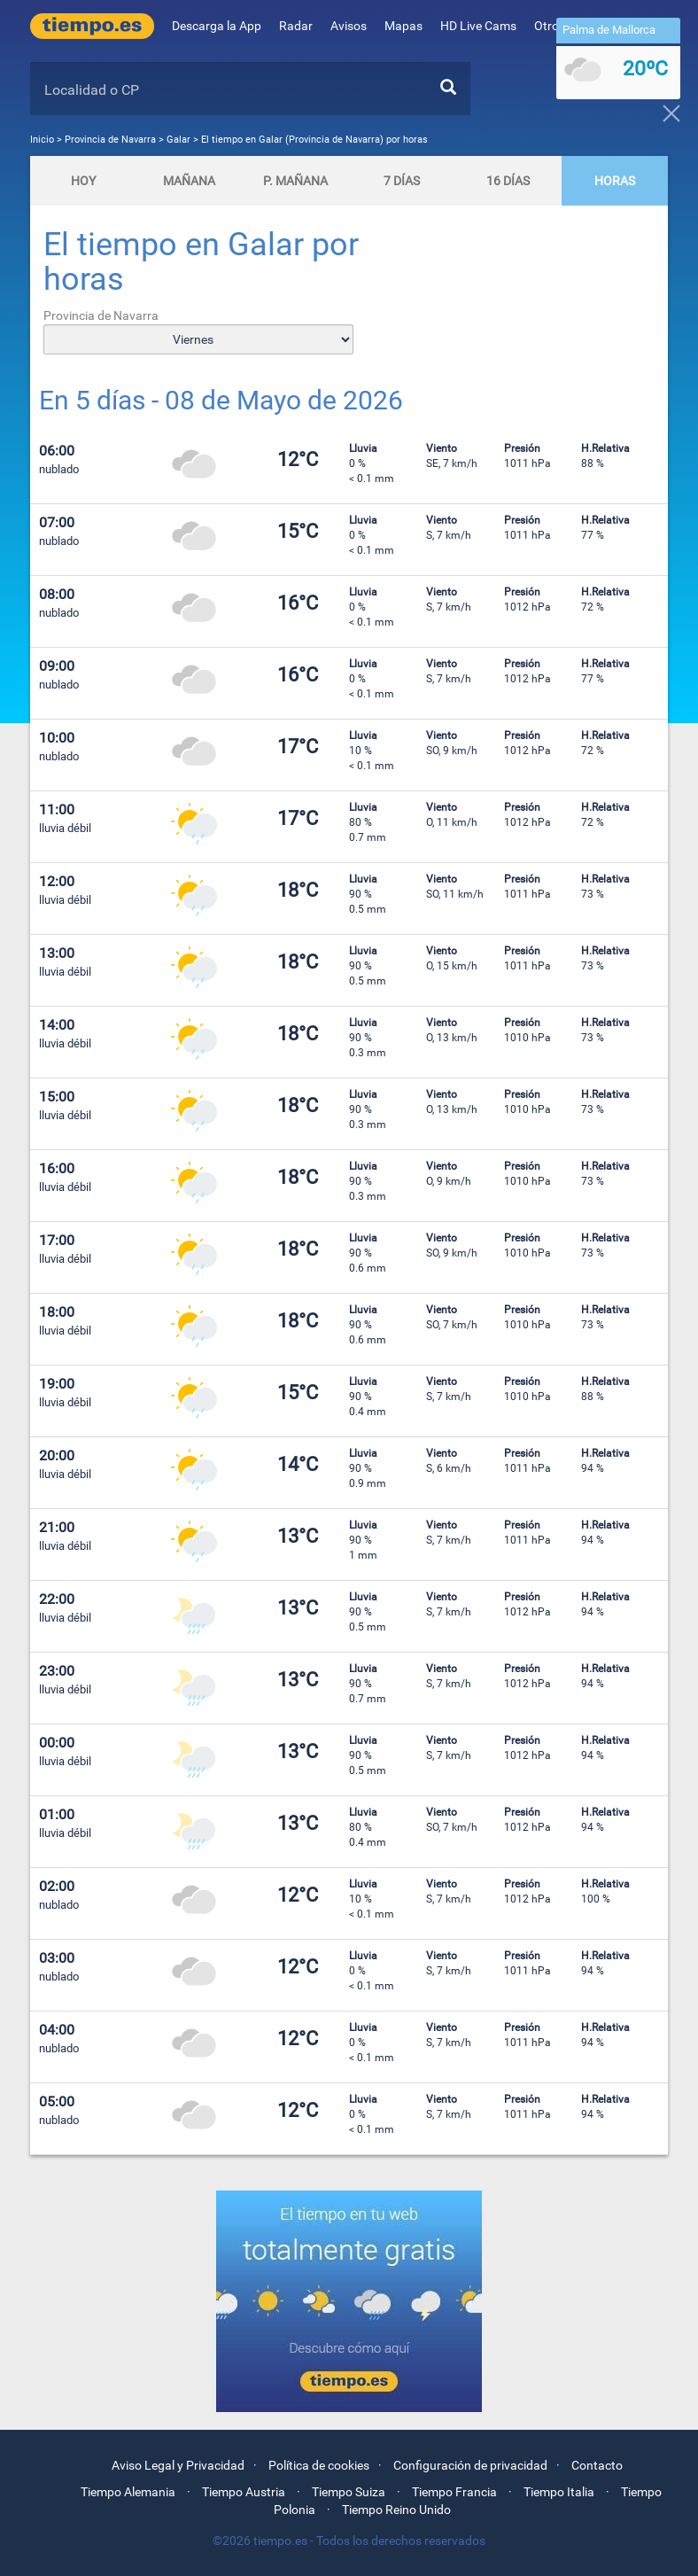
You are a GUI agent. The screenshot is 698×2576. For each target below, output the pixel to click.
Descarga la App (216, 26)
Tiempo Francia (454, 2492)
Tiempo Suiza (348, 2492)
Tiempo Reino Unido (396, 2509)
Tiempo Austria (243, 2492)
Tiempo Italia (559, 2492)
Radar (296, 26)
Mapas (403, 26)
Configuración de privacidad (470, 2465)
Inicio (42, 139)
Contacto (597, 2465)
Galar (178, 139)
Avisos (348, 26)
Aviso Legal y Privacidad (178, 2465)
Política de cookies (318, 2465)
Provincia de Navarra (112, 139)
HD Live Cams (478, 26)
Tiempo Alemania (128, 2492)
